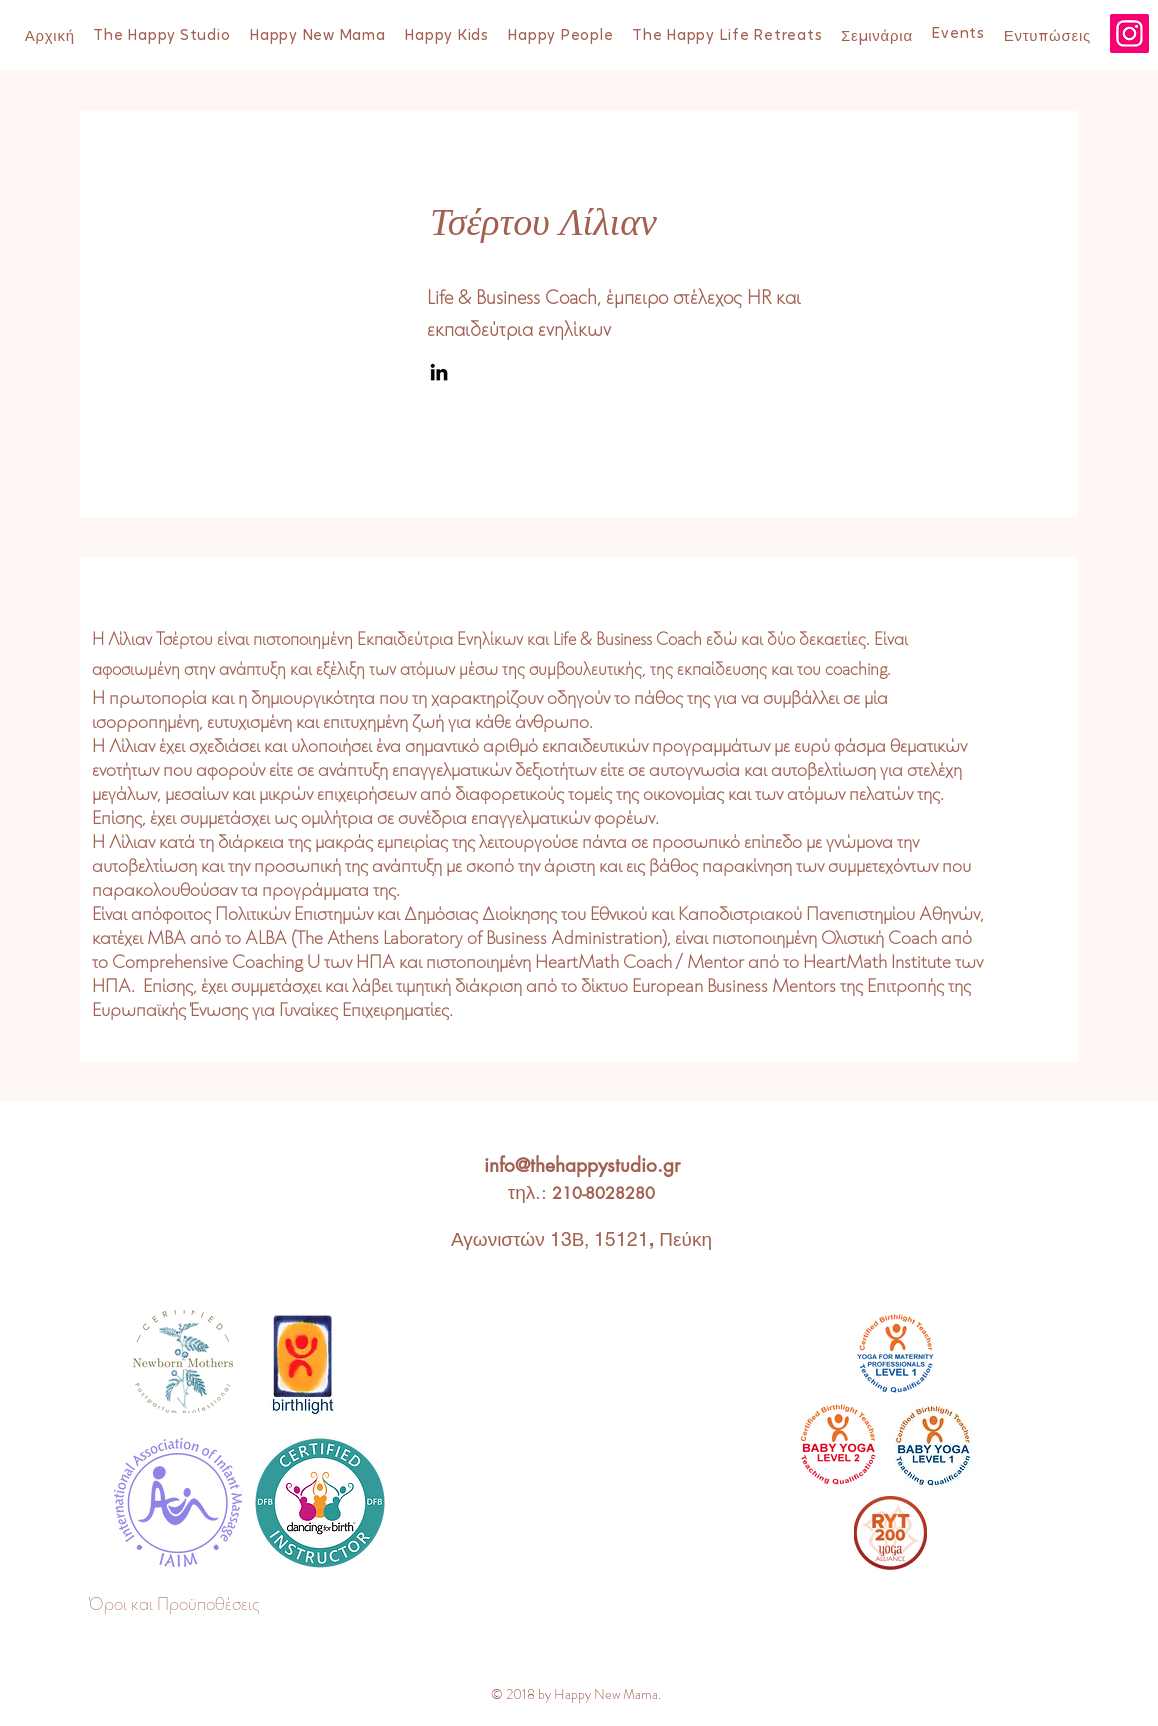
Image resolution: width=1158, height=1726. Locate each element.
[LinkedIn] (439, 372)
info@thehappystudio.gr (582, 1165)
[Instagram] (1129, 33)
